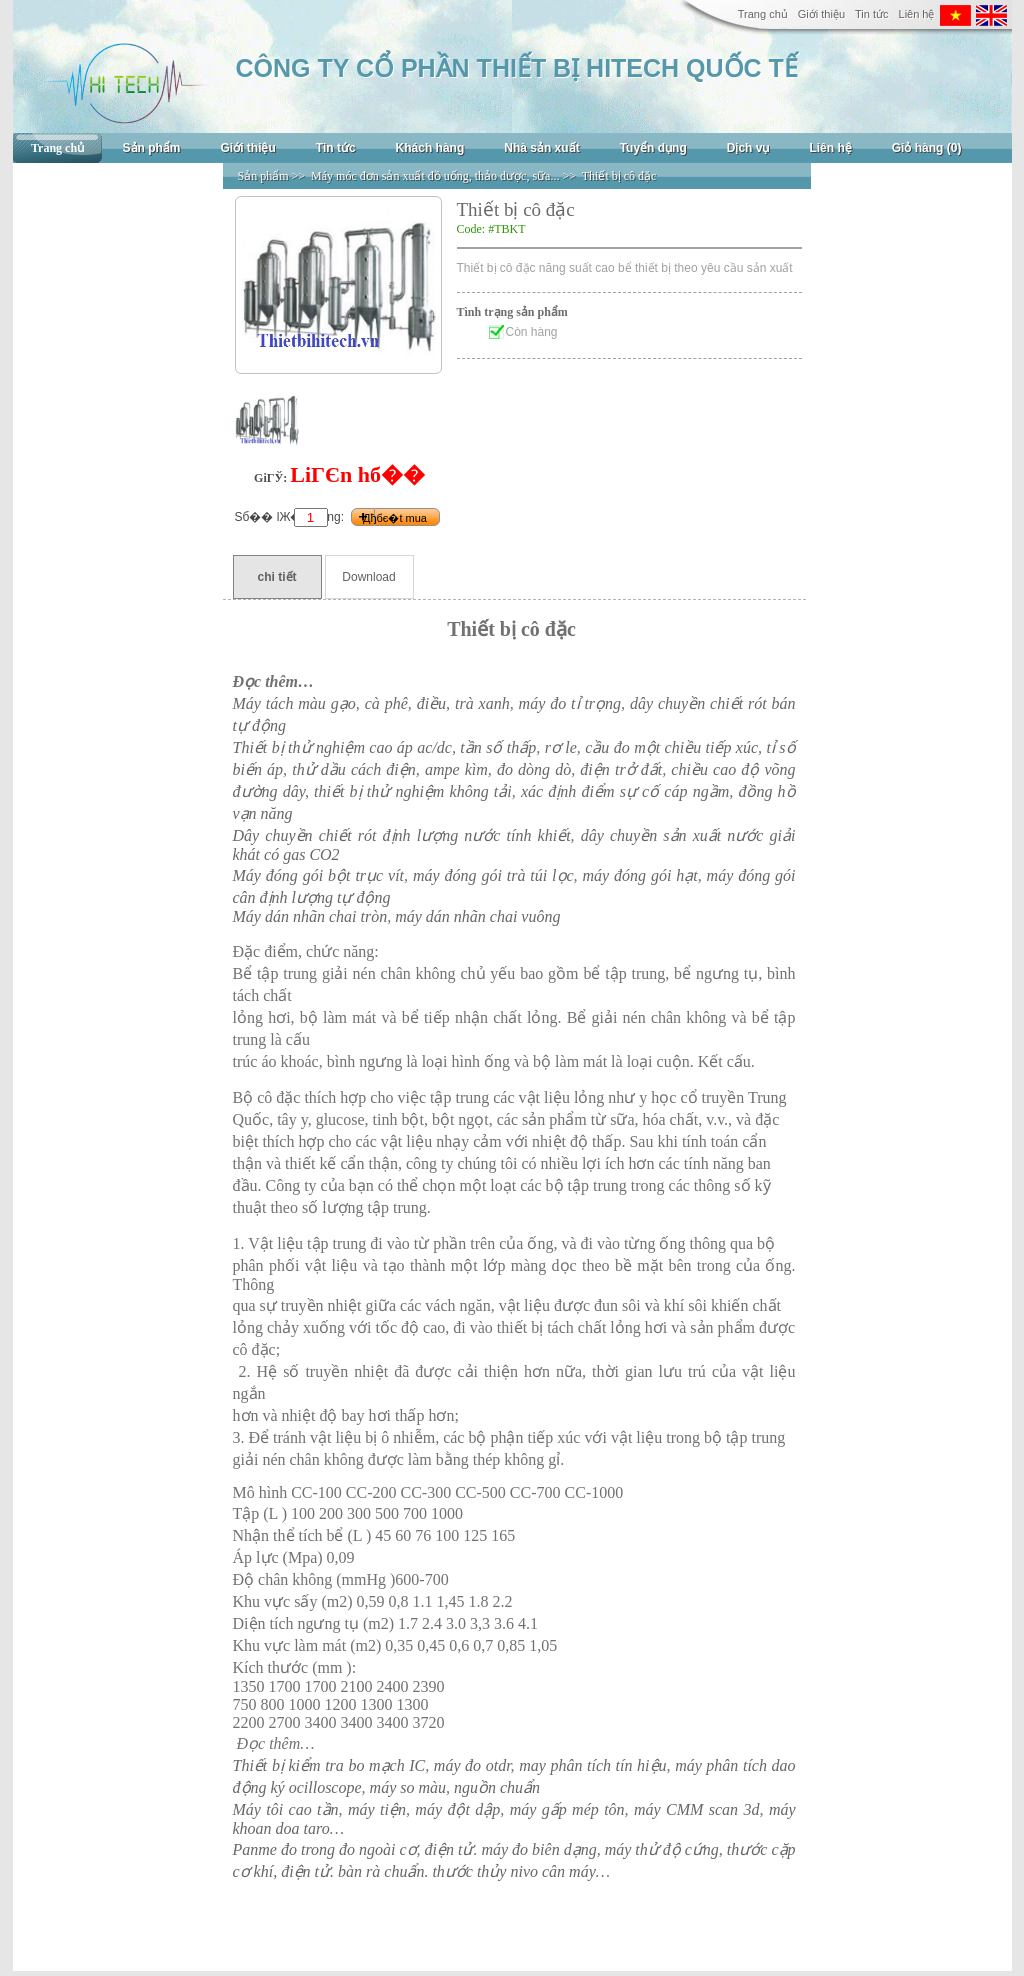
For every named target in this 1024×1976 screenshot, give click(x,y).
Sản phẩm (152, 148)
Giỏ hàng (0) (927, 148)
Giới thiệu (821, 14)
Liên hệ (917, 14)
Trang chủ (763, 14)
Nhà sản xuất (541, 148)
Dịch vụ (748, 148)
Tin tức (872, 14)
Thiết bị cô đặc (619, 176)
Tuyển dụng (653, 148)
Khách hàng (430, 148)
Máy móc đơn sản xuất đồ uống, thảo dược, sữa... (435, 176)
